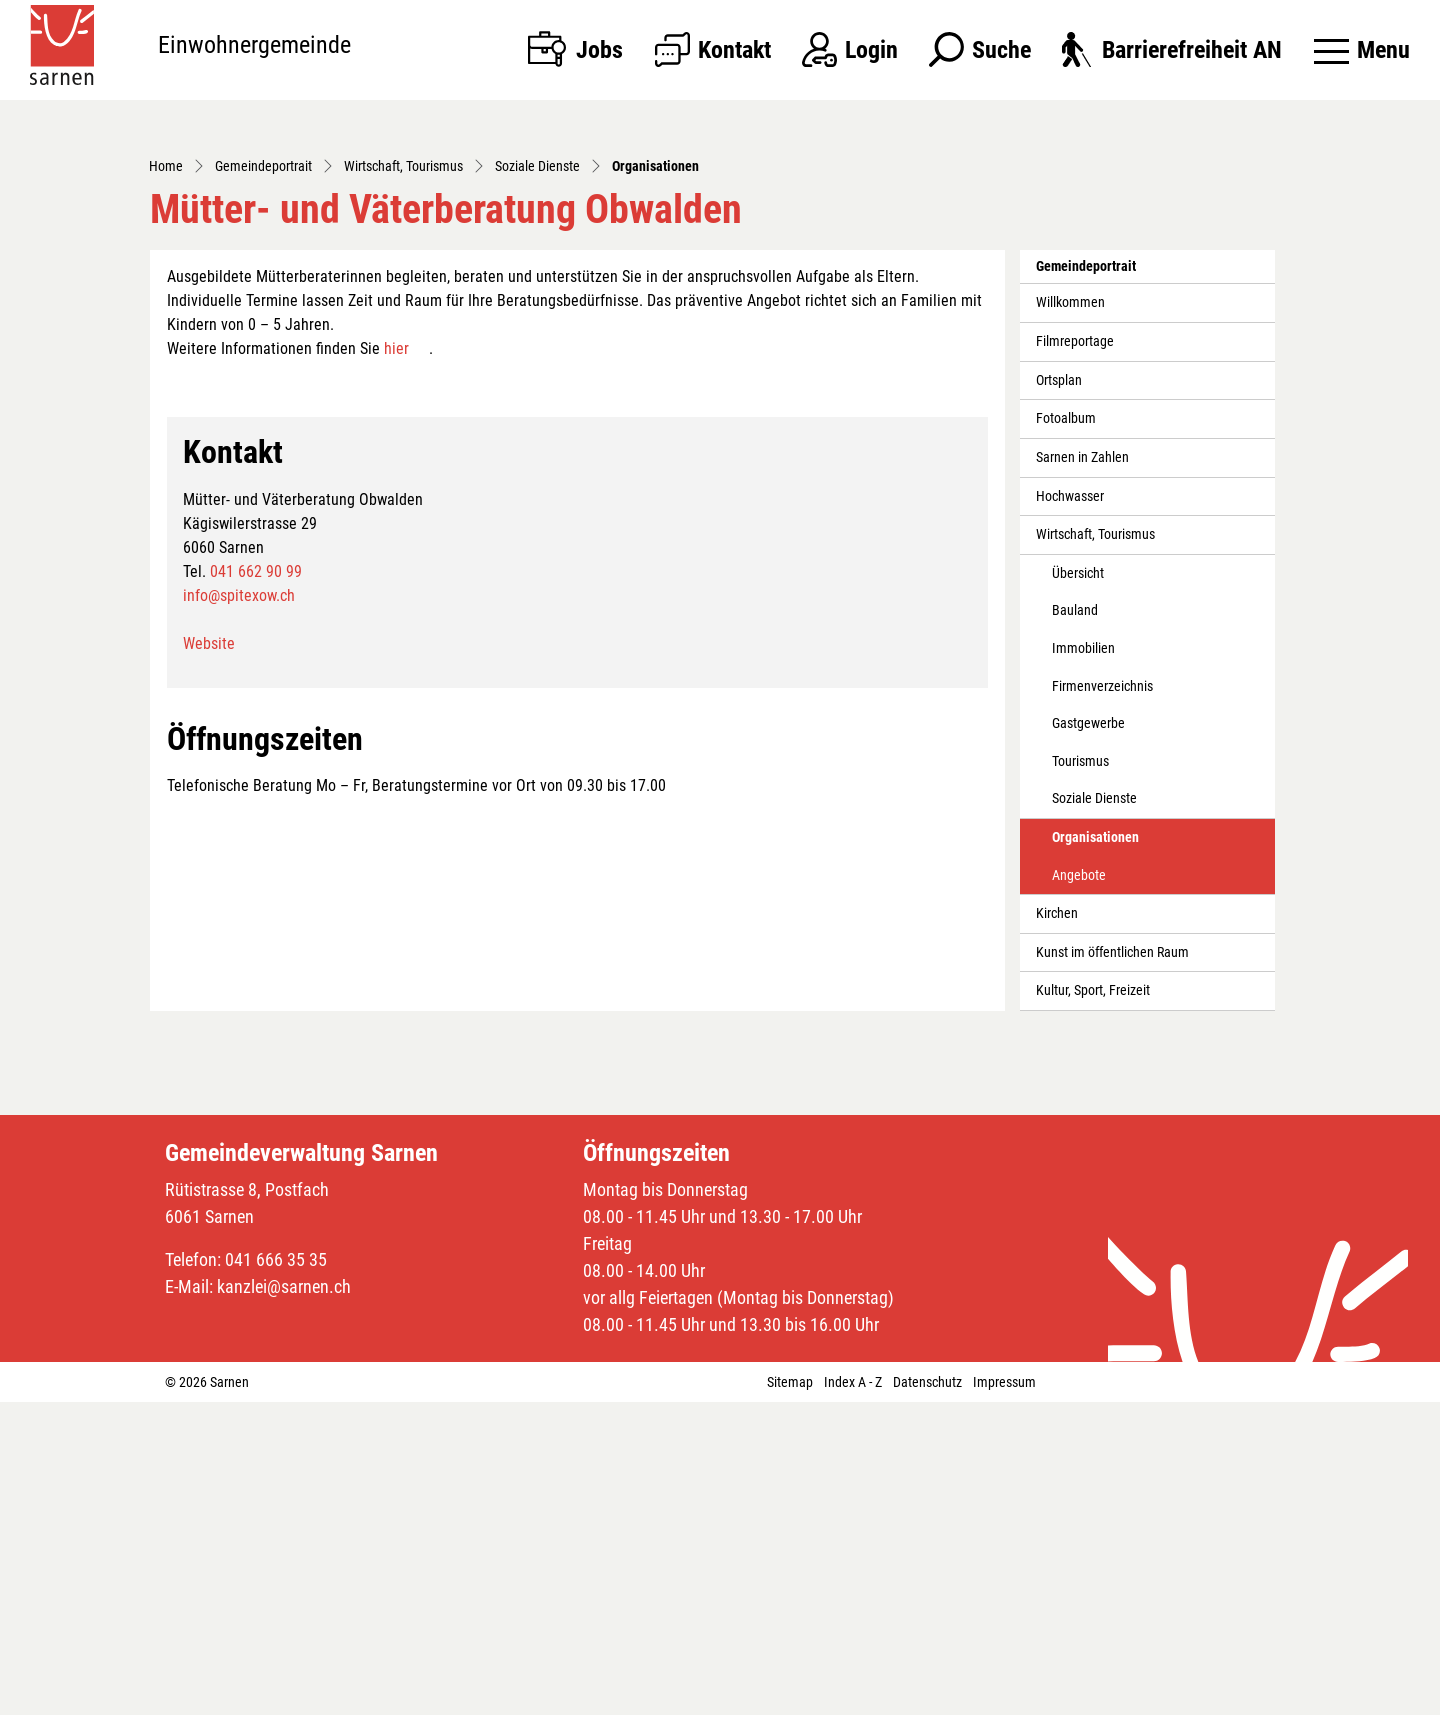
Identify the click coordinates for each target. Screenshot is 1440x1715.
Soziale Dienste (1094, 1112)
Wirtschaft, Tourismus (1095, 848)
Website (209, 956)
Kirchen (1057, 1227)
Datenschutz (927, 1695)
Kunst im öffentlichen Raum (1112, 1265)
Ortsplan (1059, 693)
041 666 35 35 (276, 1572)
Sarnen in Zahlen (1082, 770)
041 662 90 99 (256, 884)
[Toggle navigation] (1362, 50)
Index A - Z (853, 1695)
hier (396, 662)
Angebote (1079, 1188)
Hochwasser (1070, 809)
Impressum (1004, 1695)
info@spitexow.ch (239, 908)
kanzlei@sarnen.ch (284, 1599)
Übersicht (1078, 886)
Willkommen (1070, 616)
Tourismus (1080, 1074)
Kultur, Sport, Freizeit (1093, 1304)
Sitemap (790, 1695)
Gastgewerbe (1088, 1037)
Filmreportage (1075, 655)
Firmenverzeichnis (1102, 999)
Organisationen (1096, 1157)
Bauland (1075, 924)
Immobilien (1083, 961)
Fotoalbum (1066, 732)
